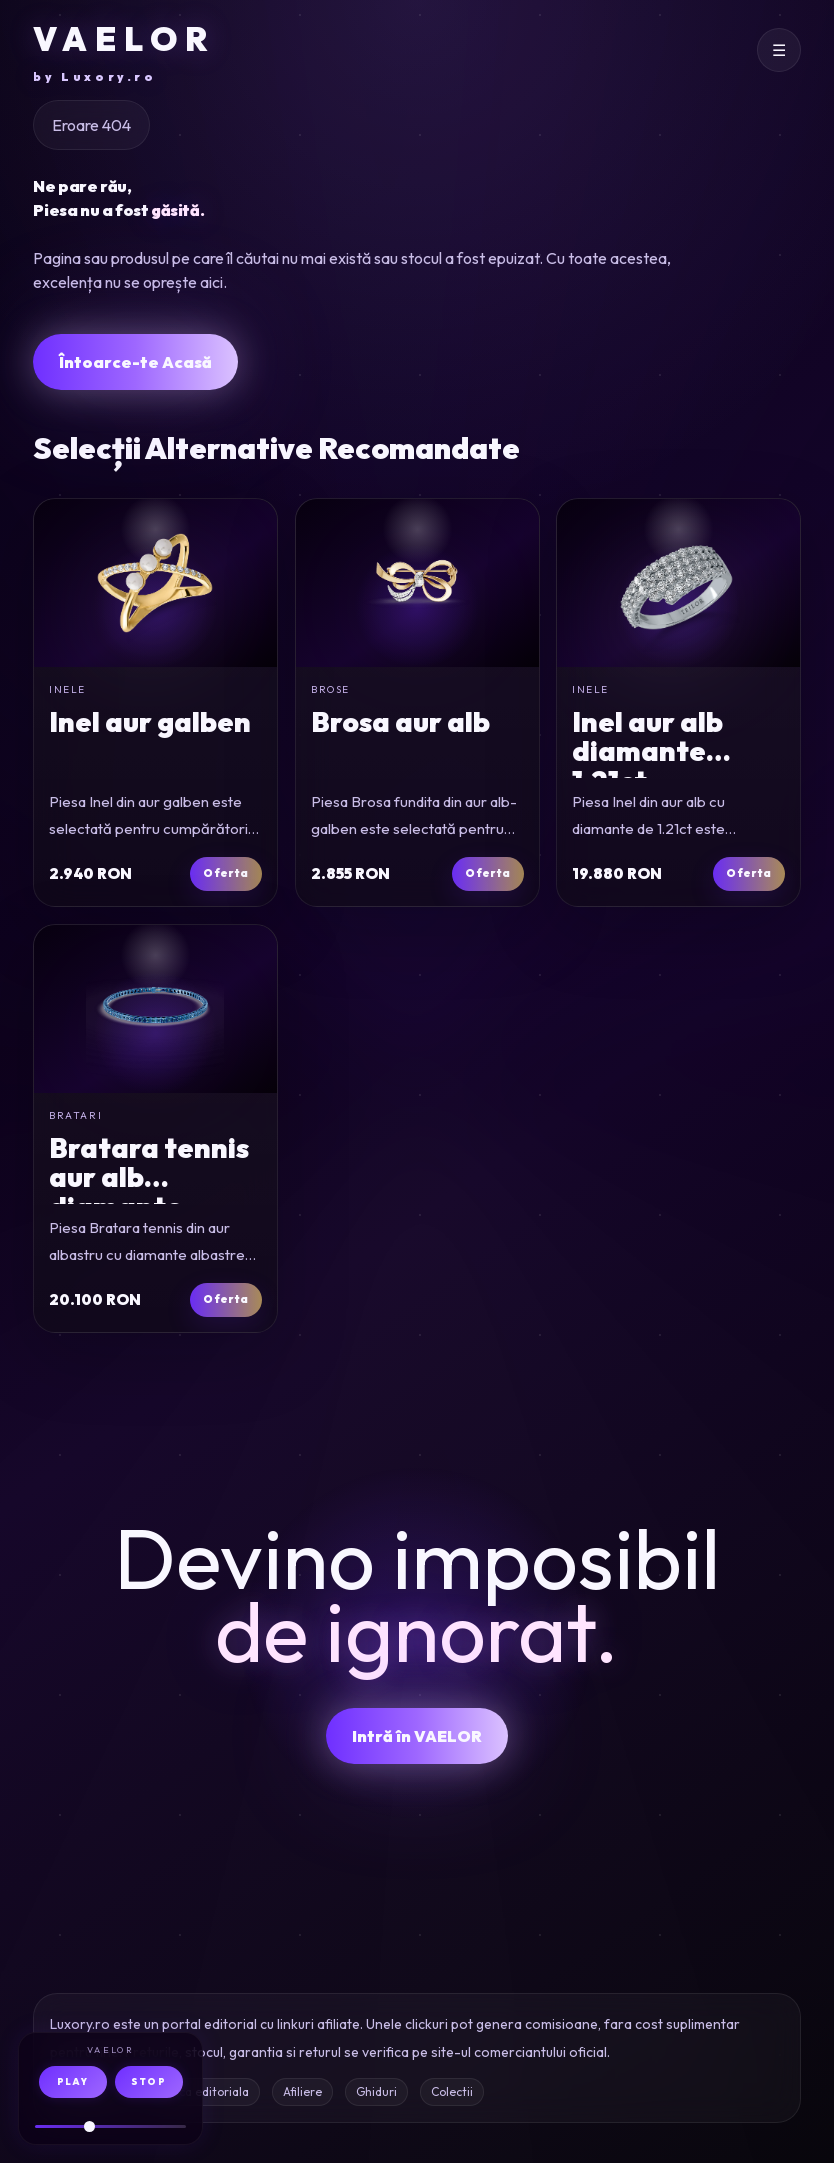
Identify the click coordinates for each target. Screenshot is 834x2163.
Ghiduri (376, 2091)
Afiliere (302, 2091)
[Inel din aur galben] (155, 583)
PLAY (72, 2081)
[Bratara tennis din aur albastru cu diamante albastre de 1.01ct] (155, 1009)
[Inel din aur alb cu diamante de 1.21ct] (678, 583)
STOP (148, 2081)
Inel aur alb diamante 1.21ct (647, 751)
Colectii (452, 2091)
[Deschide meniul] (779, 50)
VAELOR (124, 52)
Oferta (226, 873)
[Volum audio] (110, 2126)
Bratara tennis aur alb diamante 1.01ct (149, 1191)
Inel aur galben (150, 721)
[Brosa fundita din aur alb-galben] (417, 583)
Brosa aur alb (400, 721)
